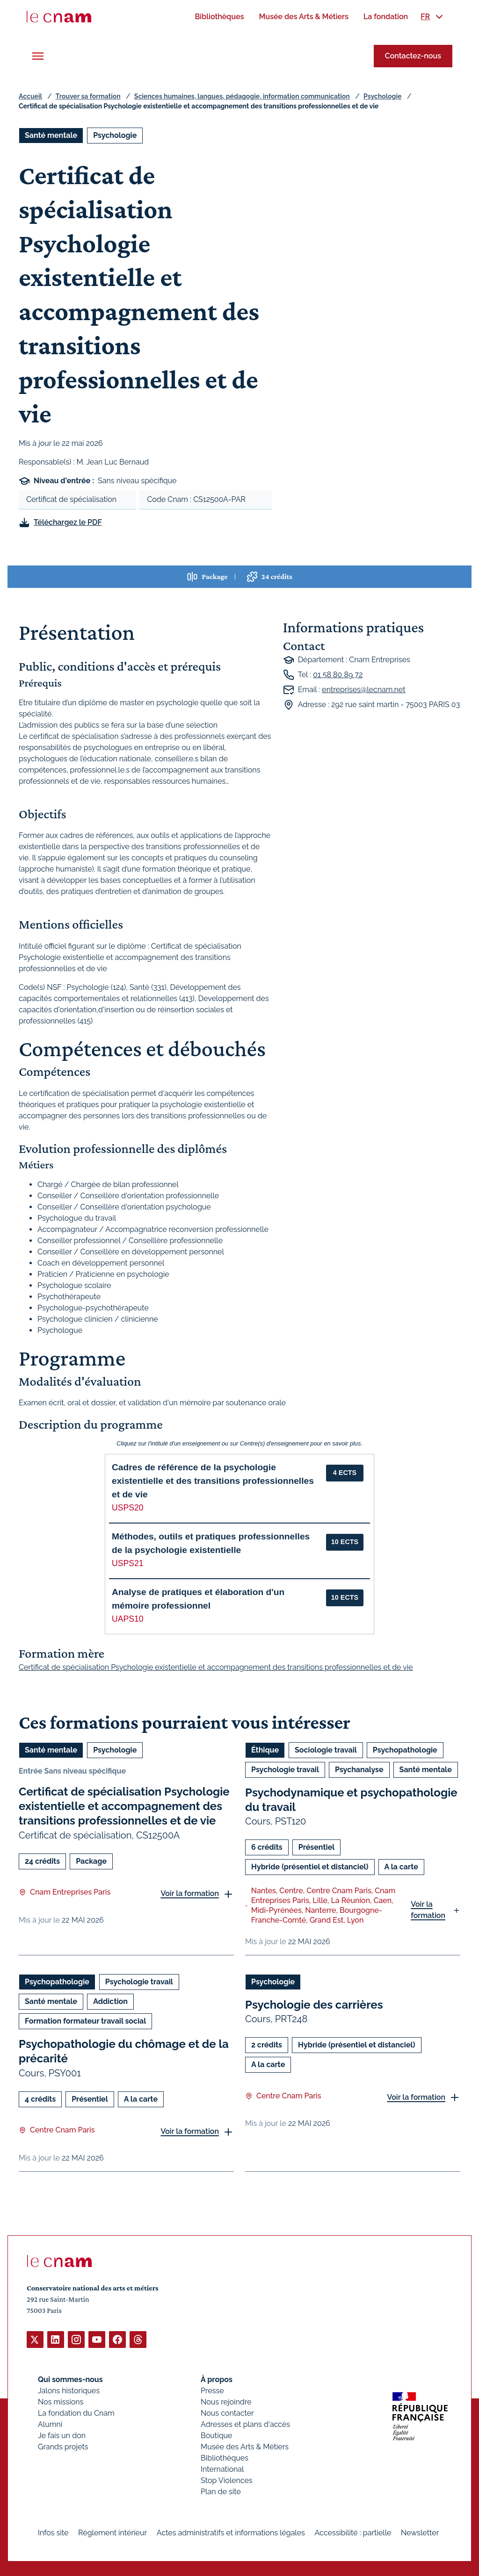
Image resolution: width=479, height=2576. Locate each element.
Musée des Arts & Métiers (245, 2446)
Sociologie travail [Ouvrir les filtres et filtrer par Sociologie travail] (326, 1750)
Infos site (53, 2532)
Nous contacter (227, 2412)
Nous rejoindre (226, 2401)
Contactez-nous (413, 55)
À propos (216, 2379)
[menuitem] (219, 16)
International (222, 2468)
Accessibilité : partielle (353, 2532)
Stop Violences (227, 2480)
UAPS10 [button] (127, 1619)
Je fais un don (62, 2435)
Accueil (30, 96)
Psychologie (382, 96)
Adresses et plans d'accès (245, 2423)
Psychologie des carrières (314, 2004)
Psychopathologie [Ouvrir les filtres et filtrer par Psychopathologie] (405, 1750)
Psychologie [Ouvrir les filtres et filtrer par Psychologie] (115, 135)
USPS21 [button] (127, 1563)
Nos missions (60, 2401)
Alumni (50, 2423)
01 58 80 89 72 (338, 674)
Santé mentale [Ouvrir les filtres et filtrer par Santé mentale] (51, 135)
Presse (212, 2390)
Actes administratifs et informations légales (231, 2532)
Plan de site (221, 2491)
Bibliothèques (224, 2457)
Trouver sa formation (88, 96)
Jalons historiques (69, 2390)
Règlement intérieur (112, 2532)
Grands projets (63, 2446)
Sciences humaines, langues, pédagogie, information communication (242, 96)
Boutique (216, 2435)
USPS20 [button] (127, 1507)
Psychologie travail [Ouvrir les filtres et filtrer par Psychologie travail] (285, 1769)
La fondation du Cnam (76, 2412)
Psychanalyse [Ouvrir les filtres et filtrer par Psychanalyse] (359, 1769)
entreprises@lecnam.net (363, 689)
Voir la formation (189, 1893)
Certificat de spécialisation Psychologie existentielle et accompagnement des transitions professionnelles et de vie (124, 1806)
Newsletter (420, 2532)
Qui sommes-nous (70, 2379)
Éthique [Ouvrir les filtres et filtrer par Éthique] (265, 1750)
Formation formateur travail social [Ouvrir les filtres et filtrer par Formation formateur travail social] (85, 2021)
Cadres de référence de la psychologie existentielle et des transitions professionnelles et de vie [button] (213, 1480)
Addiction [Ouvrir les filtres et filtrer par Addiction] (110, 2001)
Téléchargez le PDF (68, 522)
